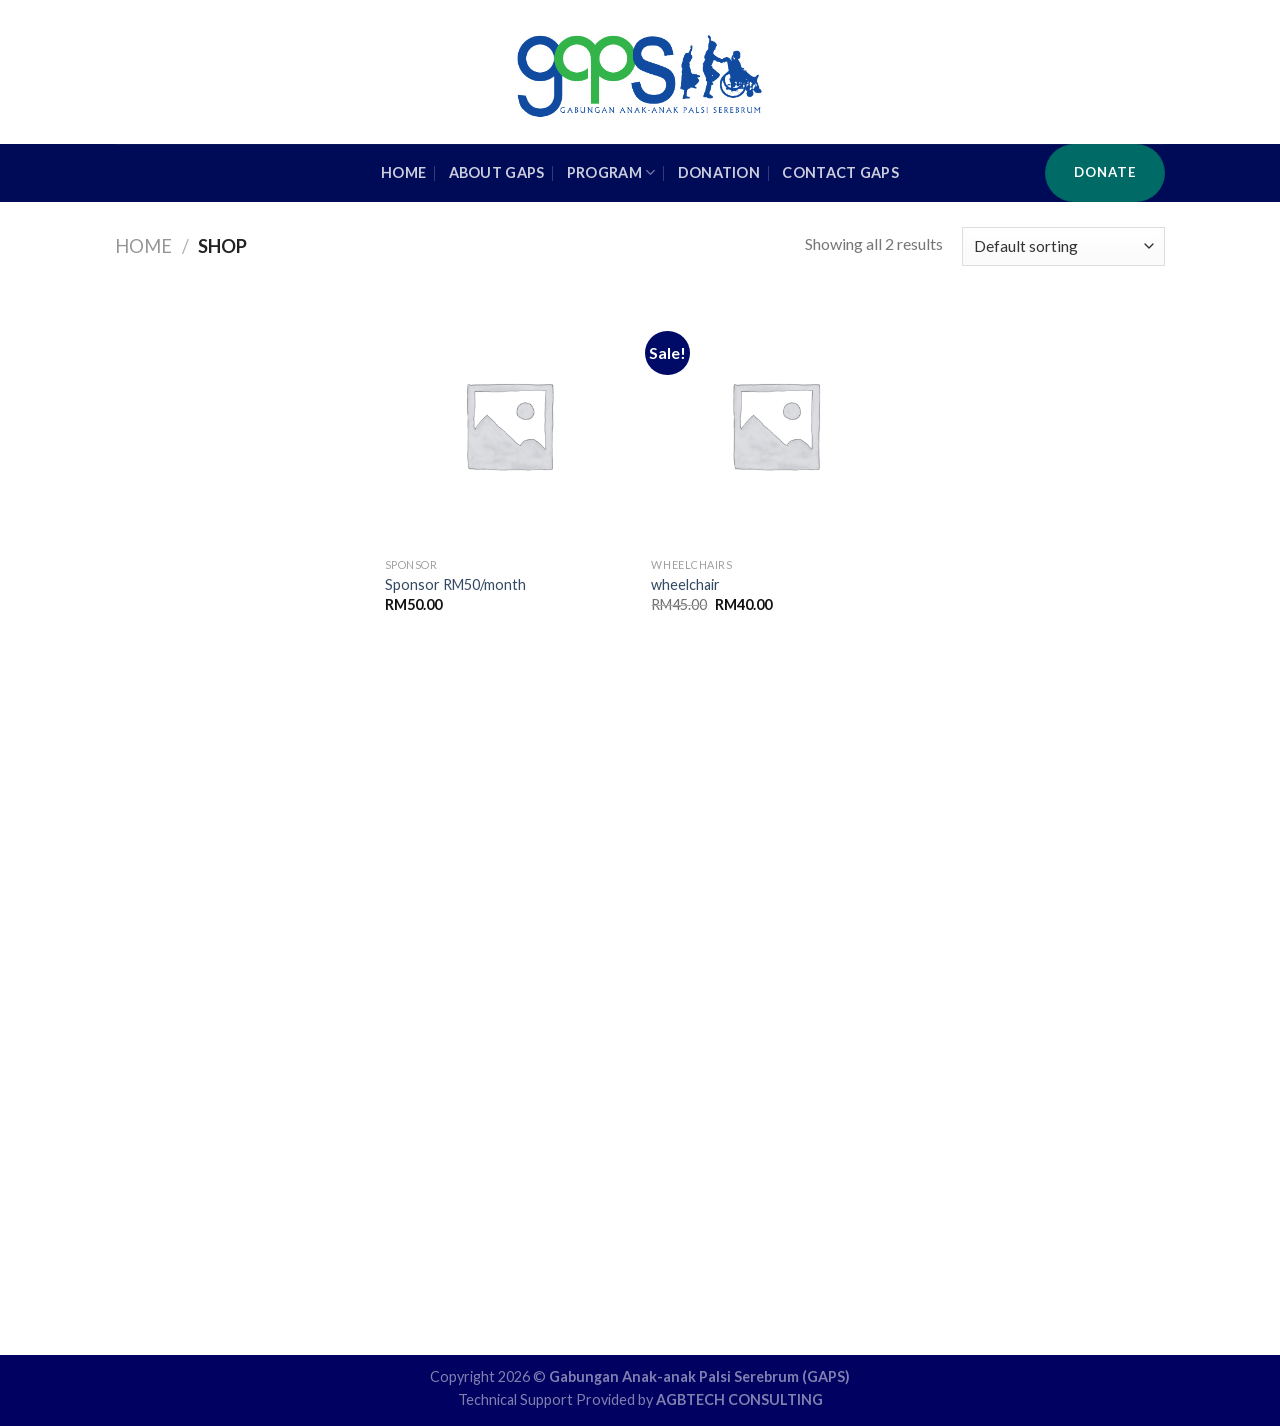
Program (611, 172)
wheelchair (685, 584)
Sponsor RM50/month (455, 584)
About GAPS (497, 172)
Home (143, 246)
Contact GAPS (840, 172)
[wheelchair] (774, 424)
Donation (719, 172)
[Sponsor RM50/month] (508, 424)
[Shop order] (1063, 246)
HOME (403, 172)
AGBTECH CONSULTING (739, 1399)
